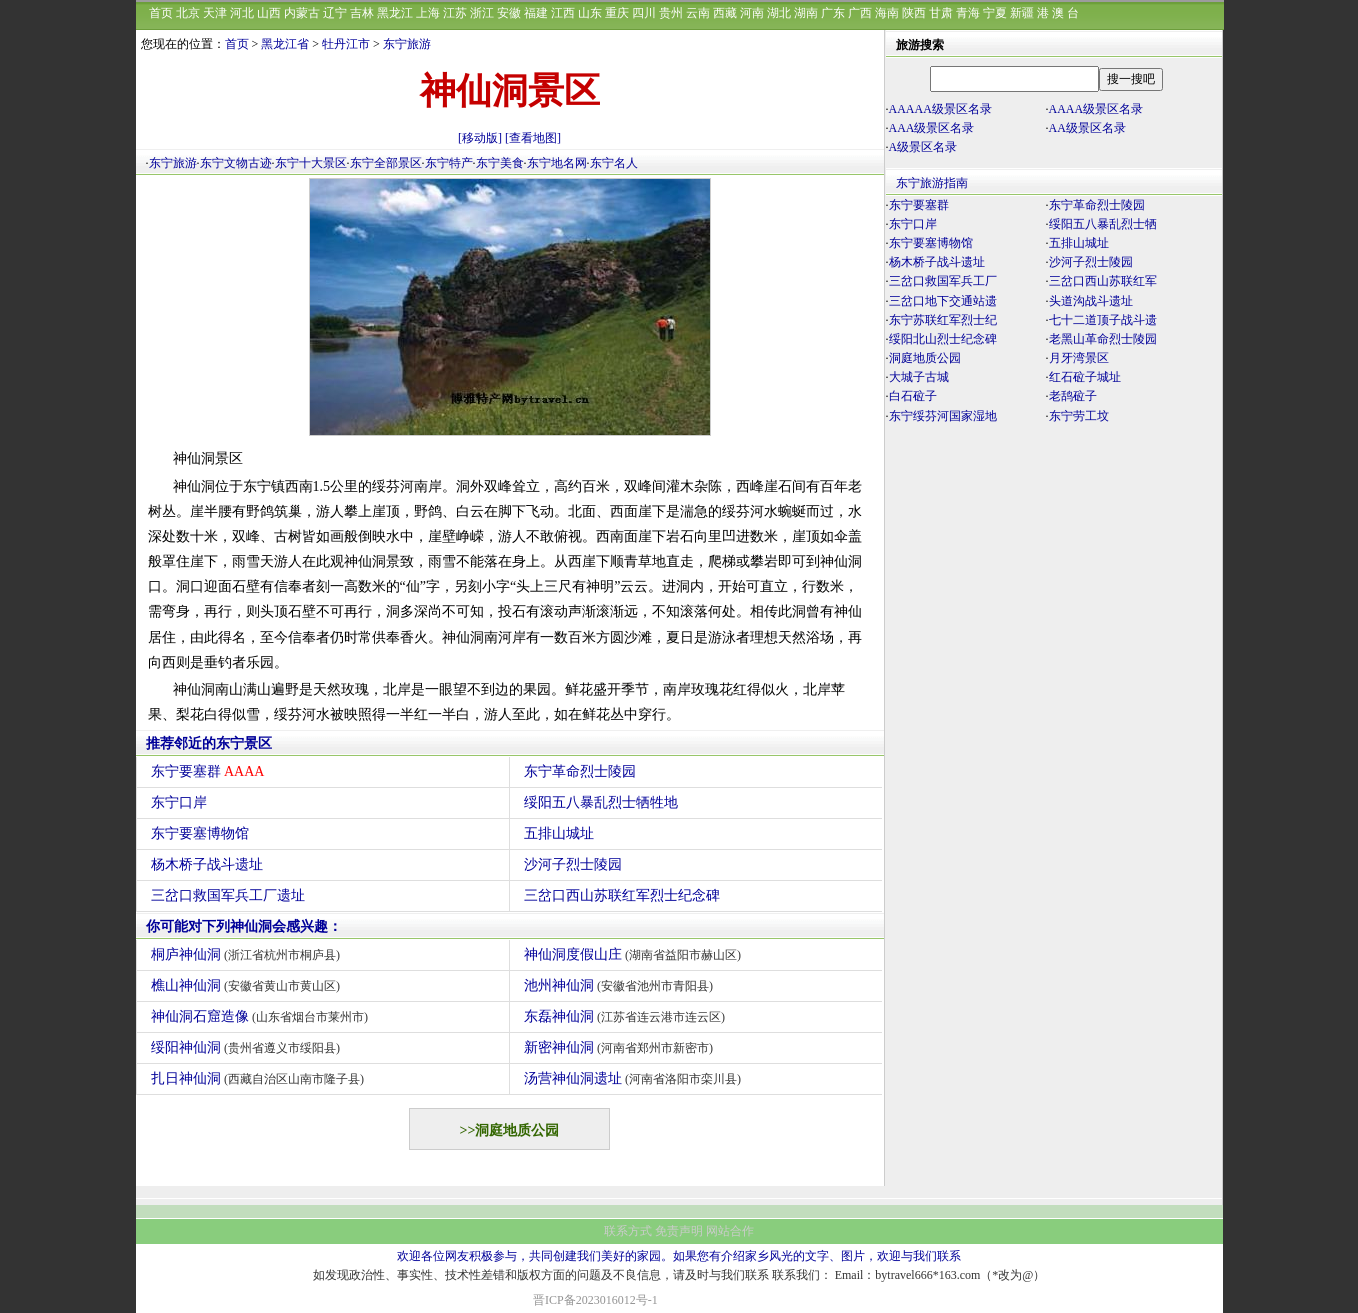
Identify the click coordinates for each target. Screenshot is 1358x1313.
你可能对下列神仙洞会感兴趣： (244, 926)
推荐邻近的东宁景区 (209, 743)
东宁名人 (614, 163)
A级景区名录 (923, 147)
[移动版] (480, 138)
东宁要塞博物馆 (200, 833)
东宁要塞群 (208, 771)
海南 (887, 13)
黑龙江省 (285, 44)
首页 (161, 13)
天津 (215, 13)
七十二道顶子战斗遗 (1103, 320)
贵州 (671, 13)
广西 (860, 13)
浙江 (482, 13)
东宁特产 (449, 163)
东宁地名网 (557, 163)
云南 (698, 13)
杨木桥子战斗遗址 (207, 864)
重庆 (617, 13)
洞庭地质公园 (925, 358)
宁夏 (995, 13)
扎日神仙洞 (260, 1078)
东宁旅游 (407, 44)
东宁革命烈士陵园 (580, 771)
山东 (590, 13)
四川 (644, 13)
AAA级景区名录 (932, 128)
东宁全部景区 (386, 163)
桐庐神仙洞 (248, 954)
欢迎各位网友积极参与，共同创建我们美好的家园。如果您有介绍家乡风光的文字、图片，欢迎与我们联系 (679, 1256)
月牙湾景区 (1079, 358)
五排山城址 (559, 833)
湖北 (779, 13)
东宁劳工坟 (1079, 416)
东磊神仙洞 (627, 1016)
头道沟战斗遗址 (1091, 301)
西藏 (725, 13)
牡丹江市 (346, 44)
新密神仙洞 (621, 1047)
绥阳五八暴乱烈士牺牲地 (601, 802)
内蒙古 (302, 13)
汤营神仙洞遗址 (635, 1078)
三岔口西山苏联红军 (1103, 281)
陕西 (914, 13)
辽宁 (335, 13)
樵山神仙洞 (248, 985)
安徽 (509, 13)
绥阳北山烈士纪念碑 (943, 339)
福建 (536, 13)
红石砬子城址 (1085, 377)
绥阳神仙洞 (248, 1047)
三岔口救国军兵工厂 (943, 281)
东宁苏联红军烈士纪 (943, 320)
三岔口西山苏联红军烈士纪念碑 (622, 895)
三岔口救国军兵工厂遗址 (228, 895)
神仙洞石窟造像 (262, 1016)
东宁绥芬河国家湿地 (943, 416)
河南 (752, 13)
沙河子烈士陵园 (573, 864)
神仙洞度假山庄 (635, 954)
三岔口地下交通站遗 (943, 301)
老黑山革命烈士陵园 (1103, 339)
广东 (833, 13)
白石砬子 (913, 396)
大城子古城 (919, 377)
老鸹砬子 (1073, 396)
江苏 (455, 13)
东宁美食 (500, 163)
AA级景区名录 (1087, 128)
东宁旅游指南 (932, 183)
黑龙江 (395, 13)
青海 (968, 13)
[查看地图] (533, 138)
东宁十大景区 (311, 163)
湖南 (806, 13)
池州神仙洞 (621, 985)
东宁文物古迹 (236, 163)
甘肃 (941, 13)
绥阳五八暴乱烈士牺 (1103, 224)
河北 (242, 13)
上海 (428, 13)
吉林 (362, 13)
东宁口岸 (179, 802)
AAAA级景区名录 (1096, 109)
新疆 (1022, 13)
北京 (188, 13)
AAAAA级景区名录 (940, 109)
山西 (269, 13)
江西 (563, 13)
